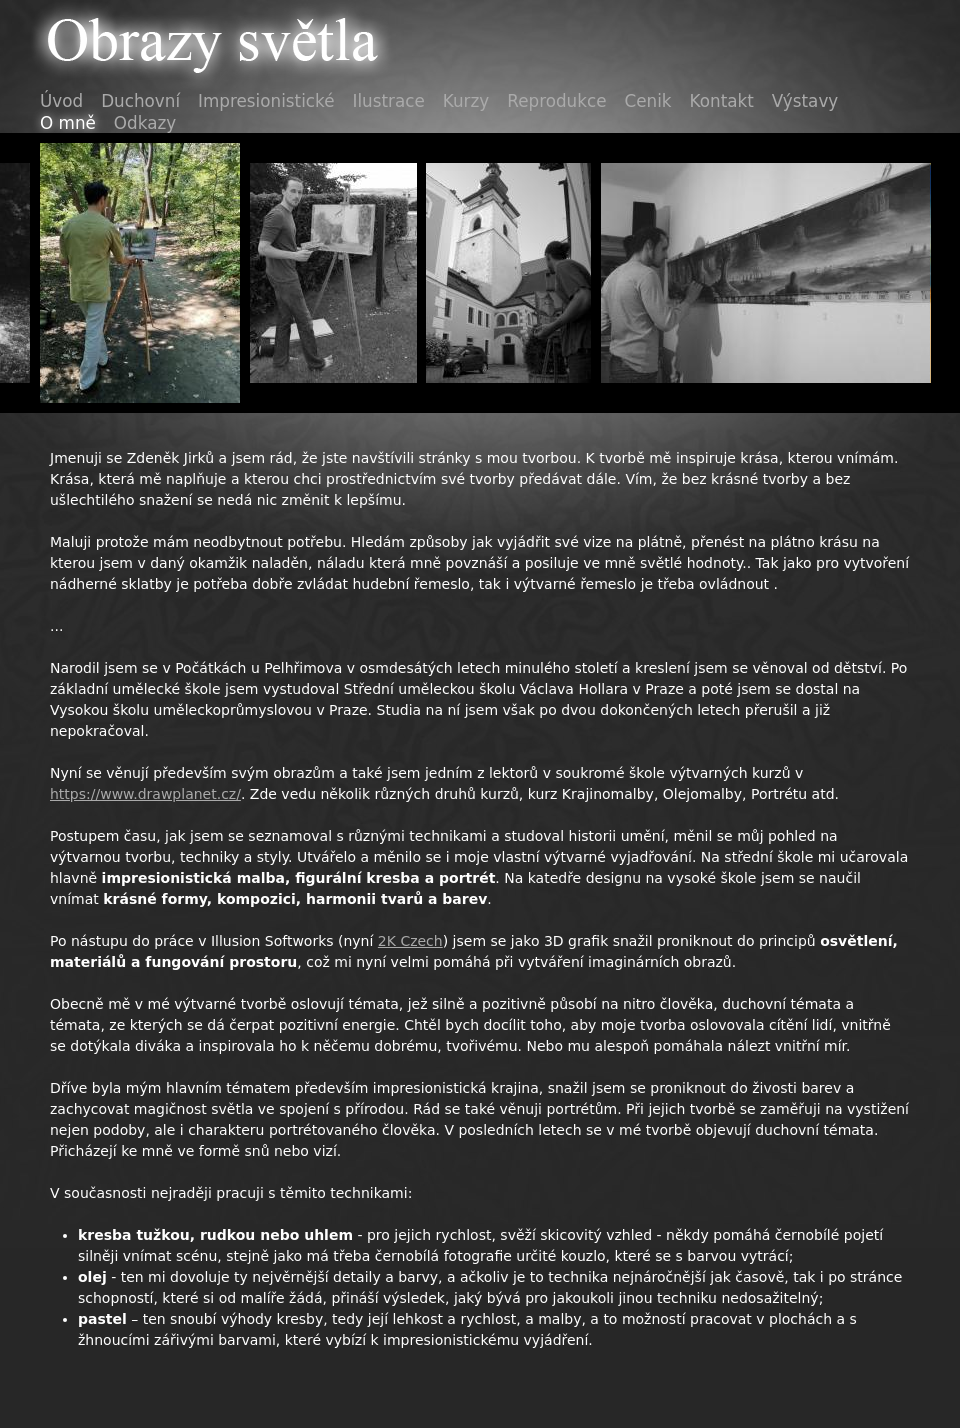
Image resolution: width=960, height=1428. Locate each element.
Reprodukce (556, 101)
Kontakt (722, 101)
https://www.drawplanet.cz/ (145, 794)
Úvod (61, 101)
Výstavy (805, 101)
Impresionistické (266, 101)
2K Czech (410, 941)
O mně (68, 123)
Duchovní (140, 101)
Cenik (648, 101)
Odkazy (145, 123)
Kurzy (466, 101)
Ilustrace (389, 101)
